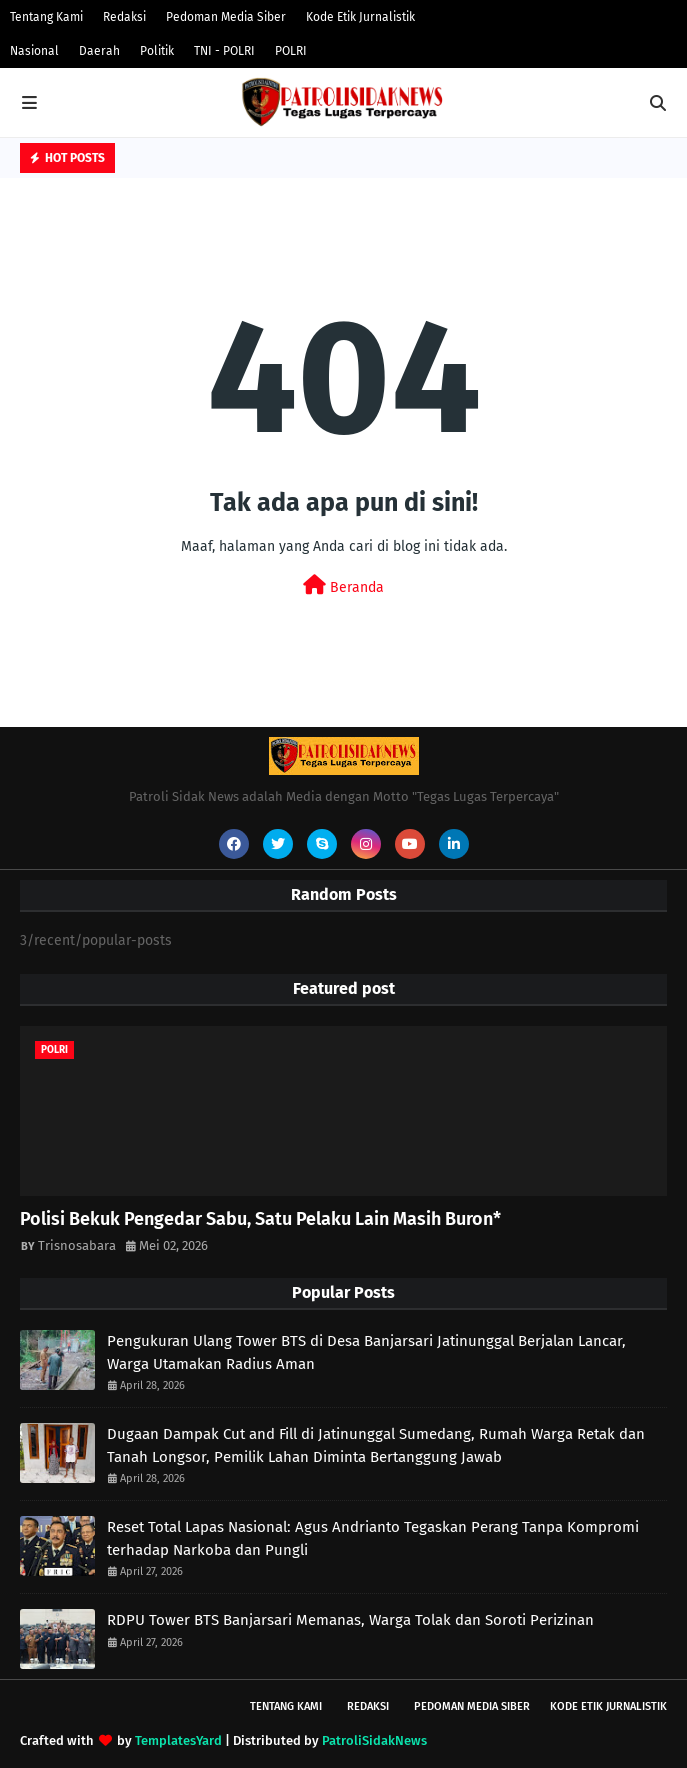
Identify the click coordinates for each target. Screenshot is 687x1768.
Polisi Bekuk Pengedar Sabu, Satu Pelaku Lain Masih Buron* (260, 1219)
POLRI (291, 51)
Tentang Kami (46, 17)
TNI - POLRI (224, 51)
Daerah (99, 51)
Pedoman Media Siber (226, 17)
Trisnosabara (77, 1245)
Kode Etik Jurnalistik (360, 17)
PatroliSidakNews (374, 1740)
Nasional (34, 51)
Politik (157, 51)
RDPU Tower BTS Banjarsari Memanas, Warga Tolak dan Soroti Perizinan (350, 1620)
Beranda (343, 585)
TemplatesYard (178, 1740)
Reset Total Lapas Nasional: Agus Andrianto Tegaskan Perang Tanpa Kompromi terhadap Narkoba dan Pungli (373, 1538)
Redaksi (124, 17)
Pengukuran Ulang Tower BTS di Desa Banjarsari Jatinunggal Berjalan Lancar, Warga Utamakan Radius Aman (366, 1352)
